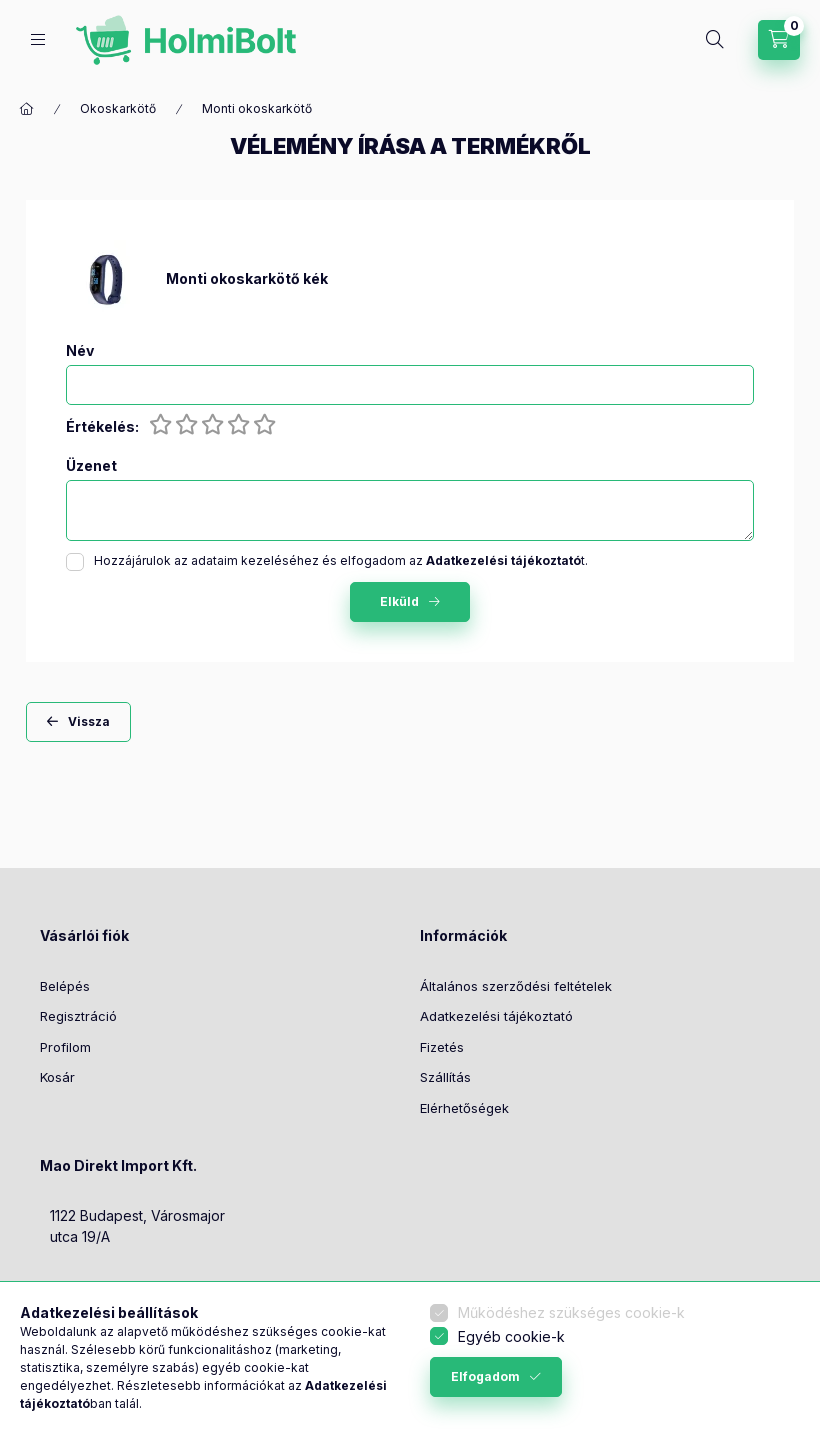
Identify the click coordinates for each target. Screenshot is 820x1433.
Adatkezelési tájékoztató (496, 1016)
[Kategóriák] (38, 39)
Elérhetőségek (464, 1108)
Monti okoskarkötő (257, 108)
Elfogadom (485, 1376)
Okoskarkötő (118, 108)
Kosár (57, 1077)
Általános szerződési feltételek (516, 986)
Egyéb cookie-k (511, 1336)
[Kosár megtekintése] (779, 40)
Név (80, 351)
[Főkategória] (27, 109)
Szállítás (445, 1077)
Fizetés (442, 1047)
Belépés (65, 986)
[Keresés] (715, 40)
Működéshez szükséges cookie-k (571, 1312)
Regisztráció (78, 1016)
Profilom (65, 1047)
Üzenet (91, 466)
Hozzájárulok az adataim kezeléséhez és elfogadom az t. (341, 560)
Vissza (89, 721)
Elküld (399, 601)
